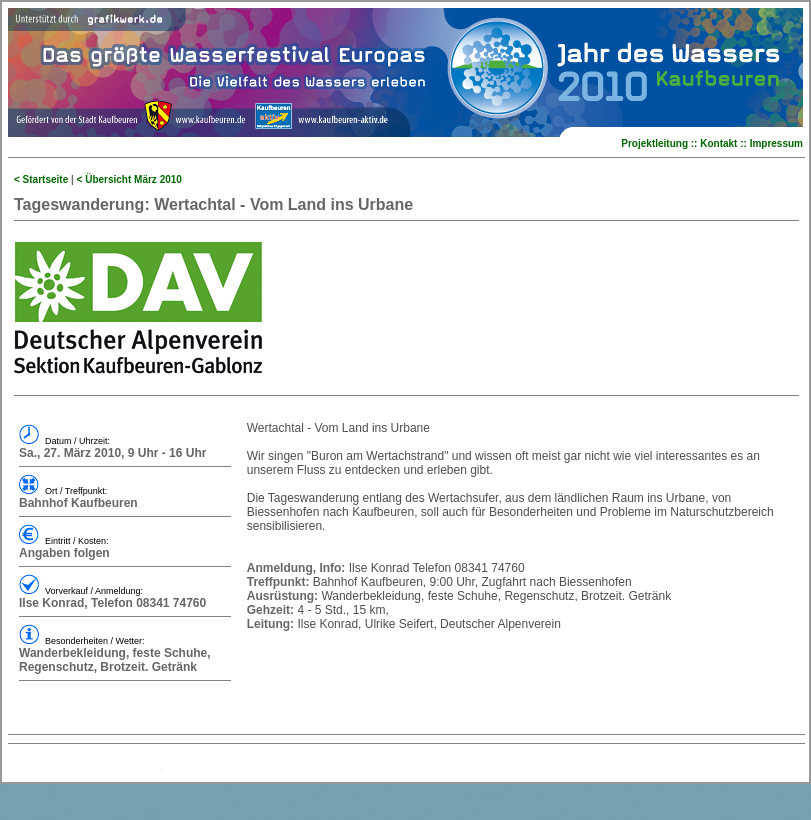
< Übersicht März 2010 (129, 179)
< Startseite (41, 179)
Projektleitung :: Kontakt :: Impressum (712, 143)
